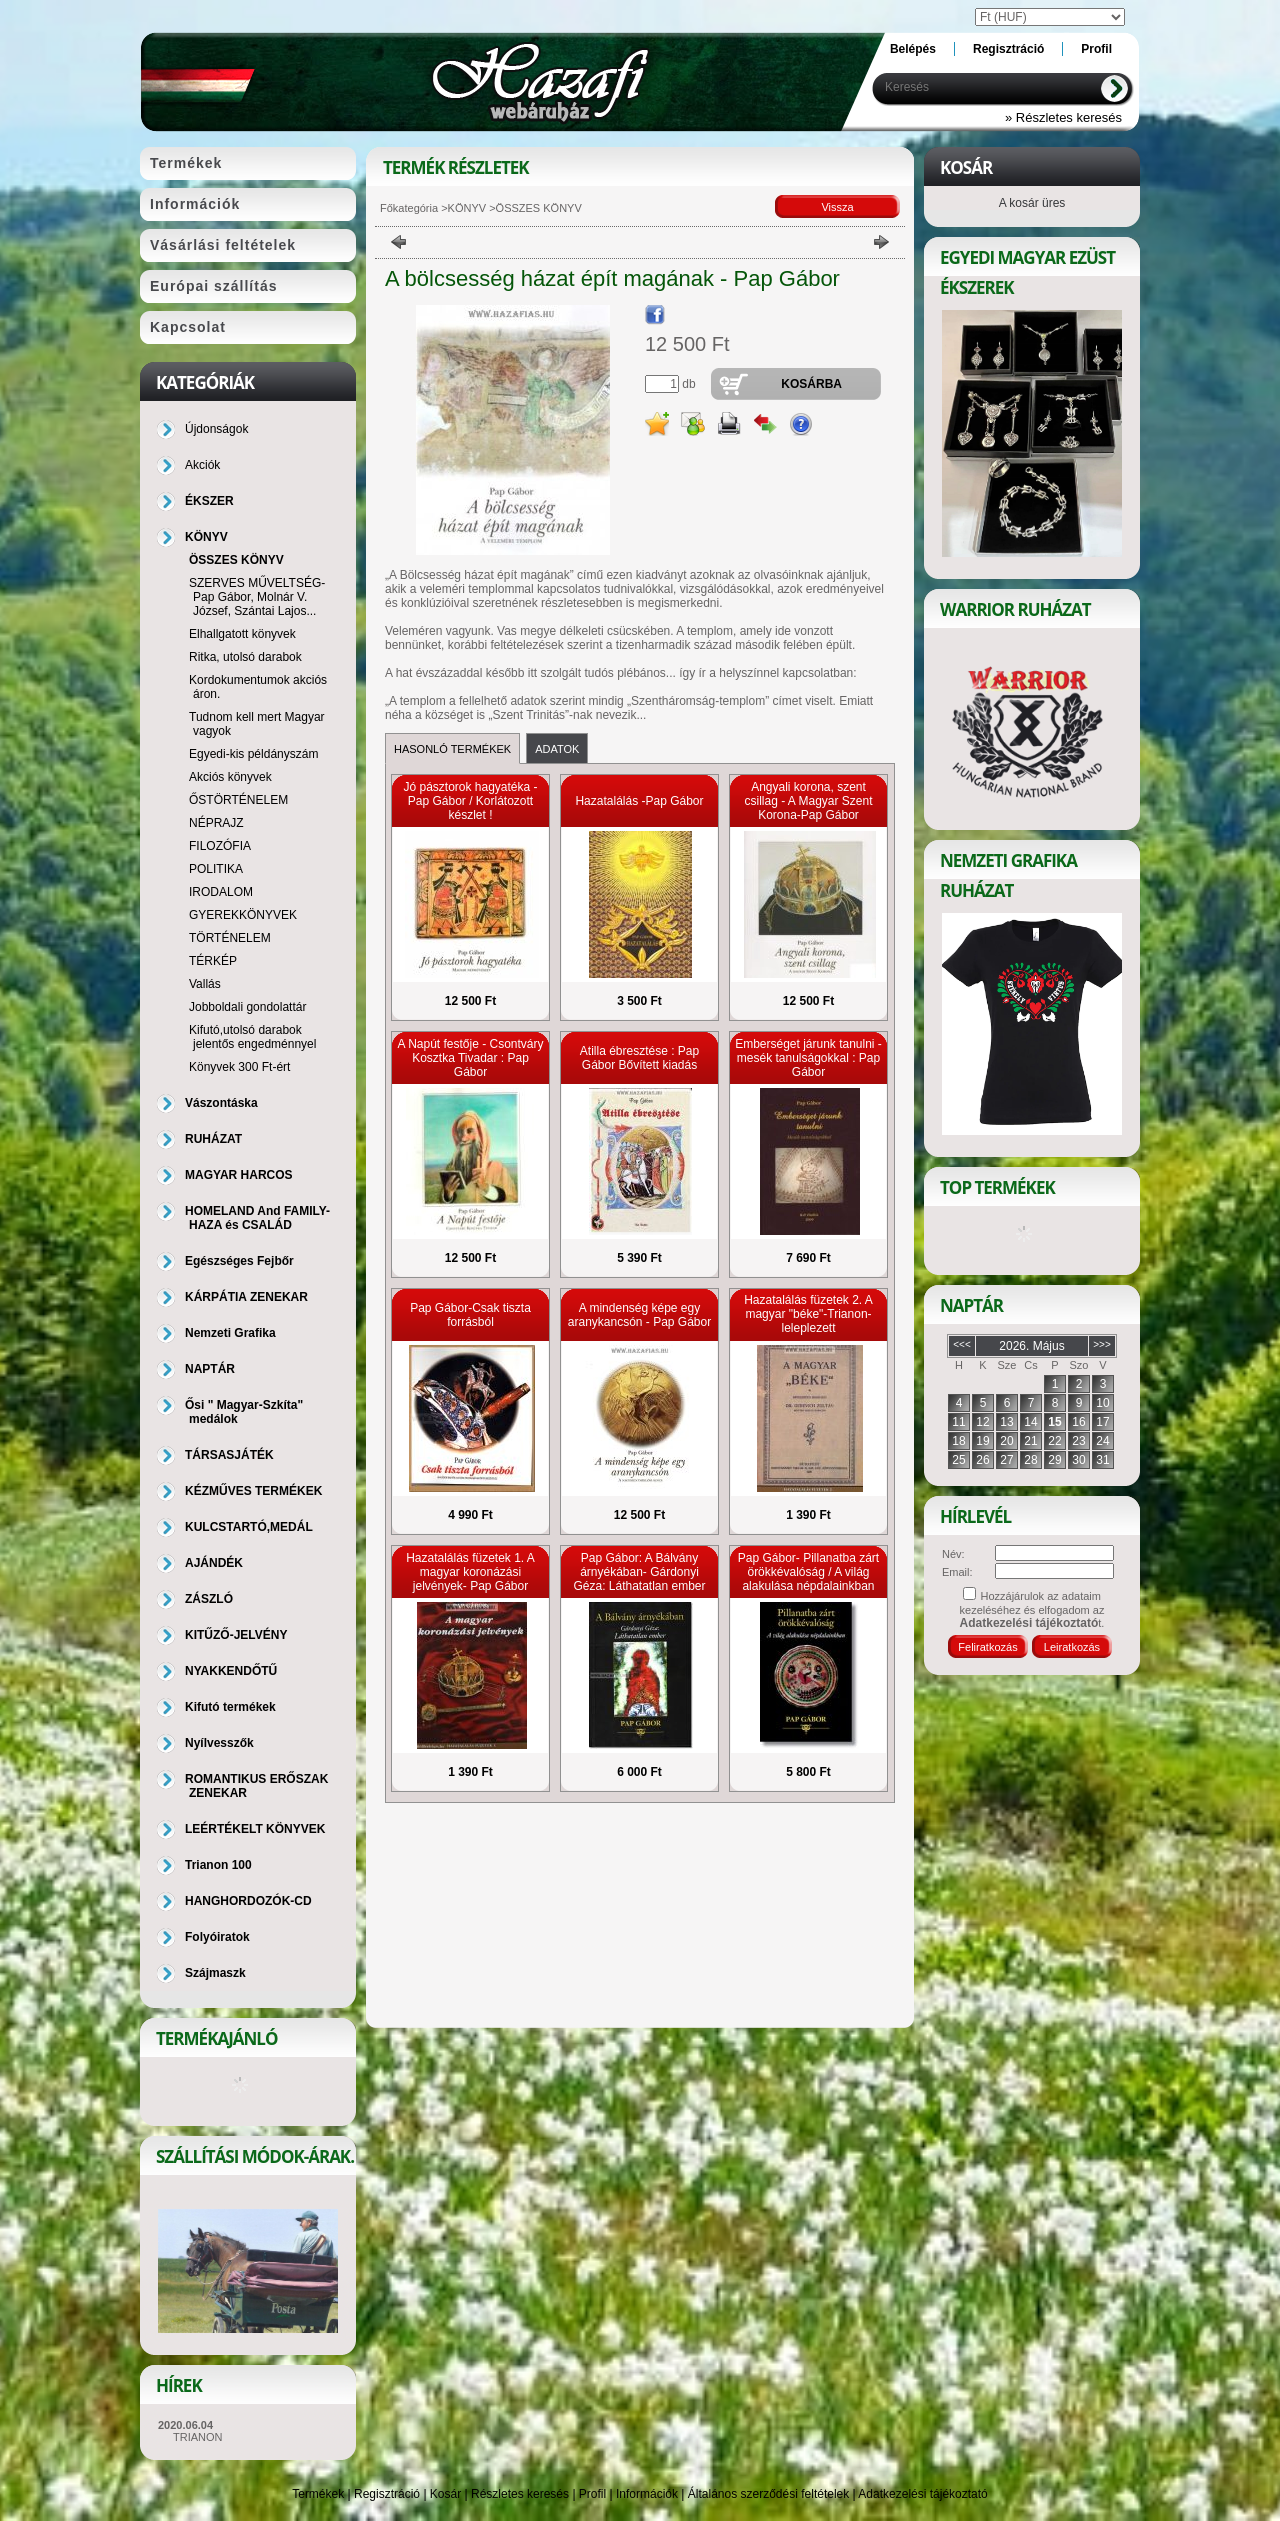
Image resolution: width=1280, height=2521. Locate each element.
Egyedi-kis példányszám (253, 754)
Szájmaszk (215, 1973)
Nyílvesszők (219, 1743)
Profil (592, 2494)
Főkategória (409, 208)
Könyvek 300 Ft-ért (239, 1067)
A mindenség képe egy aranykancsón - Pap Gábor (639, 1315)
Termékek (318, 2494)
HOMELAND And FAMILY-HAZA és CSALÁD (257, 1218)
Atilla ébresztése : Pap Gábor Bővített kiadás (639, 1058)
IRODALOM (221, 892)
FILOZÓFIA (220, 846)
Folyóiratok (217, 1937)
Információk (647, 2494)
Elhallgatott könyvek (242, 634)
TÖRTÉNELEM (230, 938)
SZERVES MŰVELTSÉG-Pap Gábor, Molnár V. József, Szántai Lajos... (257, 597)
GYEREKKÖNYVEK (243, 915)
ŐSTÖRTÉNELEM (238, 800)
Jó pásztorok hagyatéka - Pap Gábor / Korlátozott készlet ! (470, 801)
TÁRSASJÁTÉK (229, 1455)
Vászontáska (221, 1103)
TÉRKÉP (213, 961)
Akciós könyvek (230, 777)
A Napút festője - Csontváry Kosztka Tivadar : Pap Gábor (470, 1058)
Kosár (445, 2494)
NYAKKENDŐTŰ (231, 1671)
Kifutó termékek (230, 1707)
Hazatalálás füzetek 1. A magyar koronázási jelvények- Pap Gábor (470, 1572)
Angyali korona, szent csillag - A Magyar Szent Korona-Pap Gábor (808, 801)
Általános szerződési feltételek (768, 2494)
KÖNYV (467, 208)
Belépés (913, 49)
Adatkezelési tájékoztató (922, 2494)
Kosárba (811, 384)
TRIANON (198, 2437)
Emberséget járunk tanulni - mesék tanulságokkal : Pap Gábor (808, 1058)
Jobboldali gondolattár (247, 1007)
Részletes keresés (520, 2494)
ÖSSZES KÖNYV (236, 560)
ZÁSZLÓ (209, 1599)
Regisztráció (387, 2494)
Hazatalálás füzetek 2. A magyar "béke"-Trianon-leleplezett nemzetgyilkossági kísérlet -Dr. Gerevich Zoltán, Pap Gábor (808, 1335)
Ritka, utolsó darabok (245, 657)
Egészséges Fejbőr (239, 1261)
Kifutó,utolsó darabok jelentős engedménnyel (252, 1037)
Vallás (205, 984)
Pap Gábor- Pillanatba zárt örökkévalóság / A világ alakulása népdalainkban (808, 1572)
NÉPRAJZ (216, 823)
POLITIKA (216, 869)
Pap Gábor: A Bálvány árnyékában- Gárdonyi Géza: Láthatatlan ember (639, 1572)
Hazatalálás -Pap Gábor (639, 801)
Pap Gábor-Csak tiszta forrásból (470, 1315)
